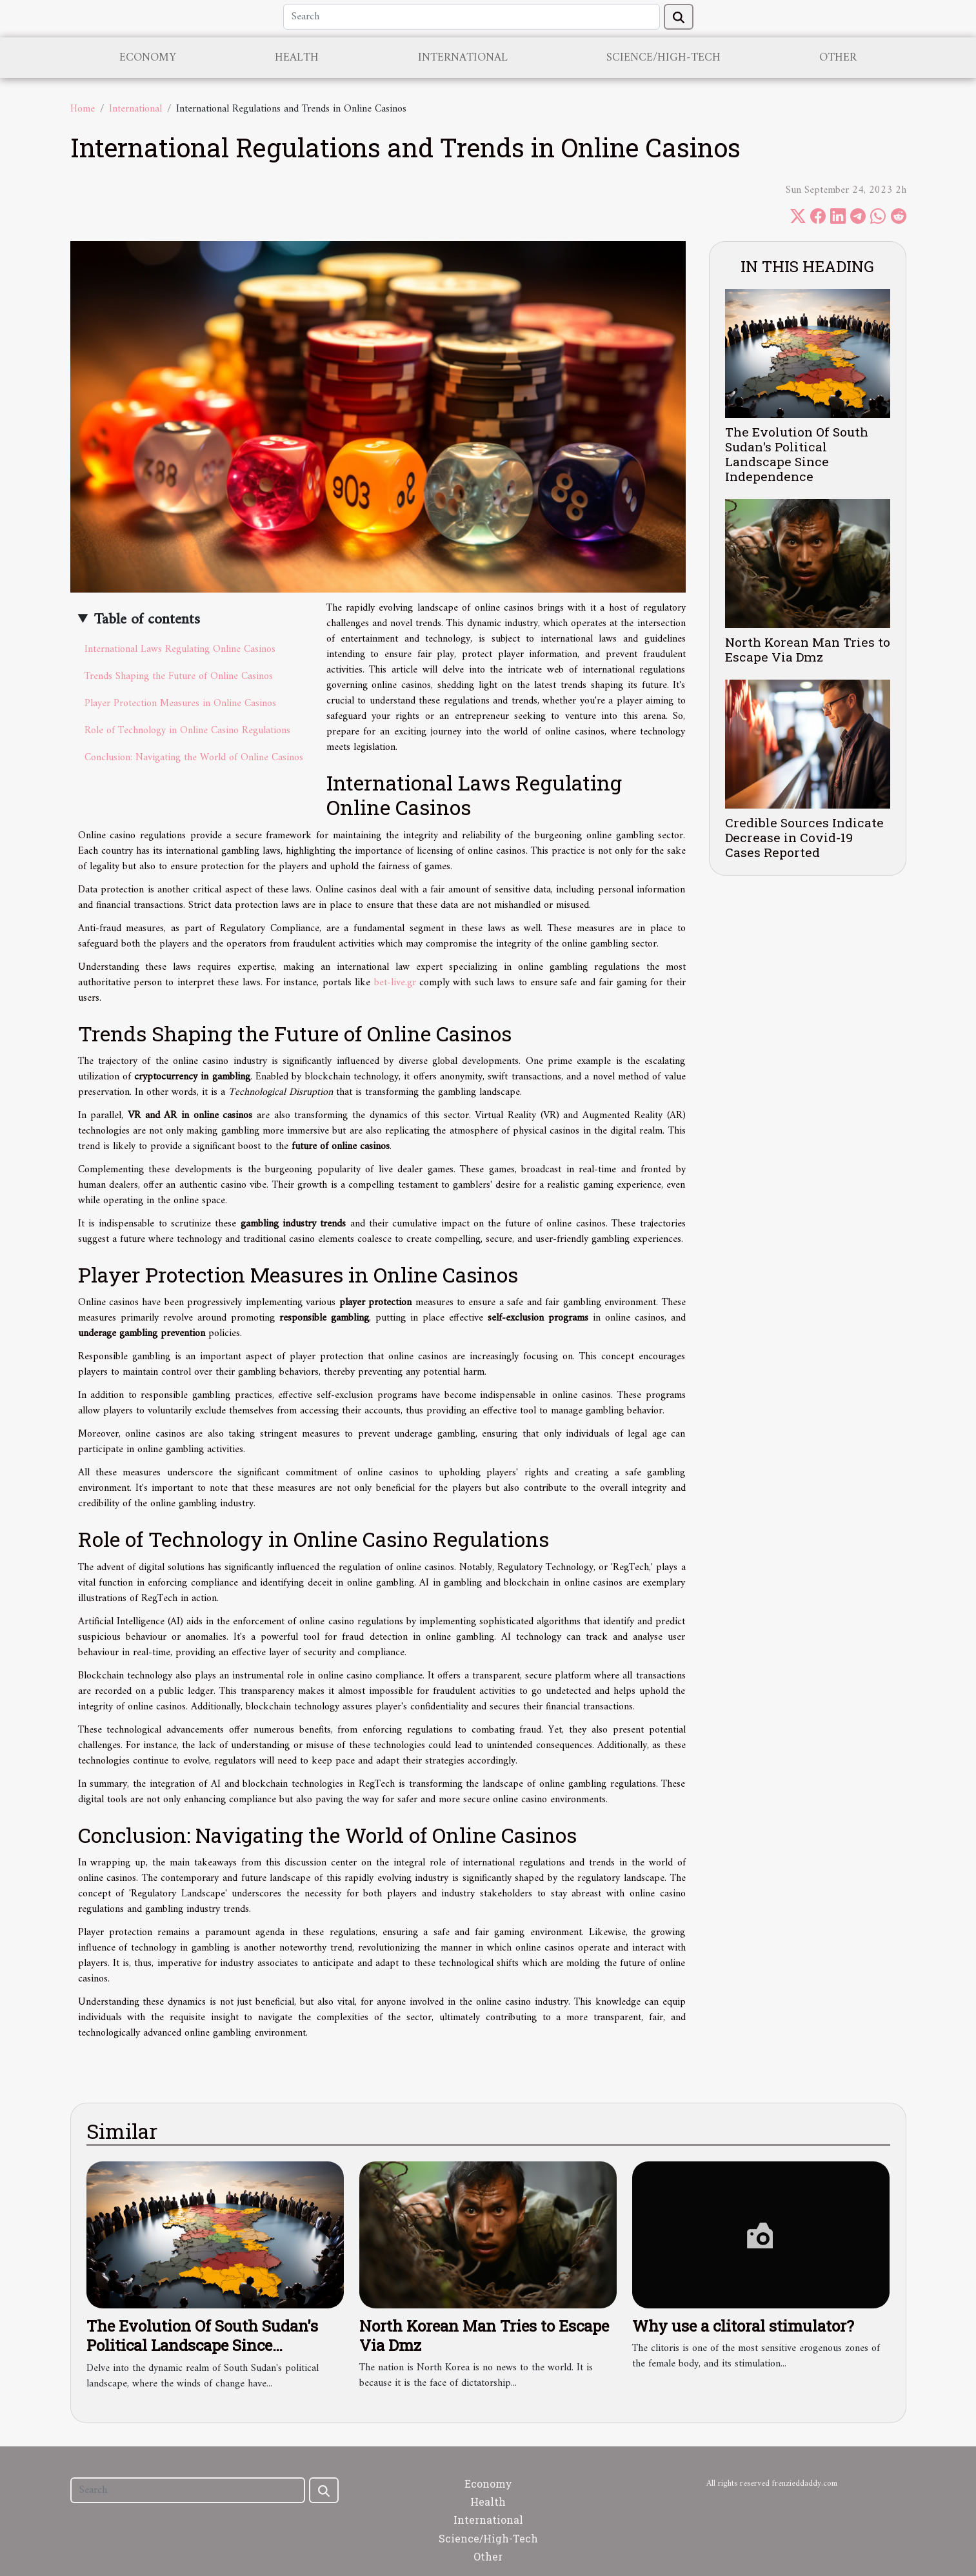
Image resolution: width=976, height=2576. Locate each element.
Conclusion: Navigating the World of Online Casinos (194, 758)
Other (838, 58)
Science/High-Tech (663, 58)
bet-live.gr (395, 983)
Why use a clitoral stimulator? (743, 2325)
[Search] (471, 17)
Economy (147, 58)
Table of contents (147, 619)
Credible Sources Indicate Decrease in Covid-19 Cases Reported (804, 837)
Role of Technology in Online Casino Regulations (187, 731)
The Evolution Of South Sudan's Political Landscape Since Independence (796, 454)
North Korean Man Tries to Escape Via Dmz (807, 649)
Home (82, 109)
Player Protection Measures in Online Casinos (180, 703)
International (463, 58)
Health (297, 58)
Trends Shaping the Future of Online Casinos (179, 676)
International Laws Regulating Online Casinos (180, 649)
